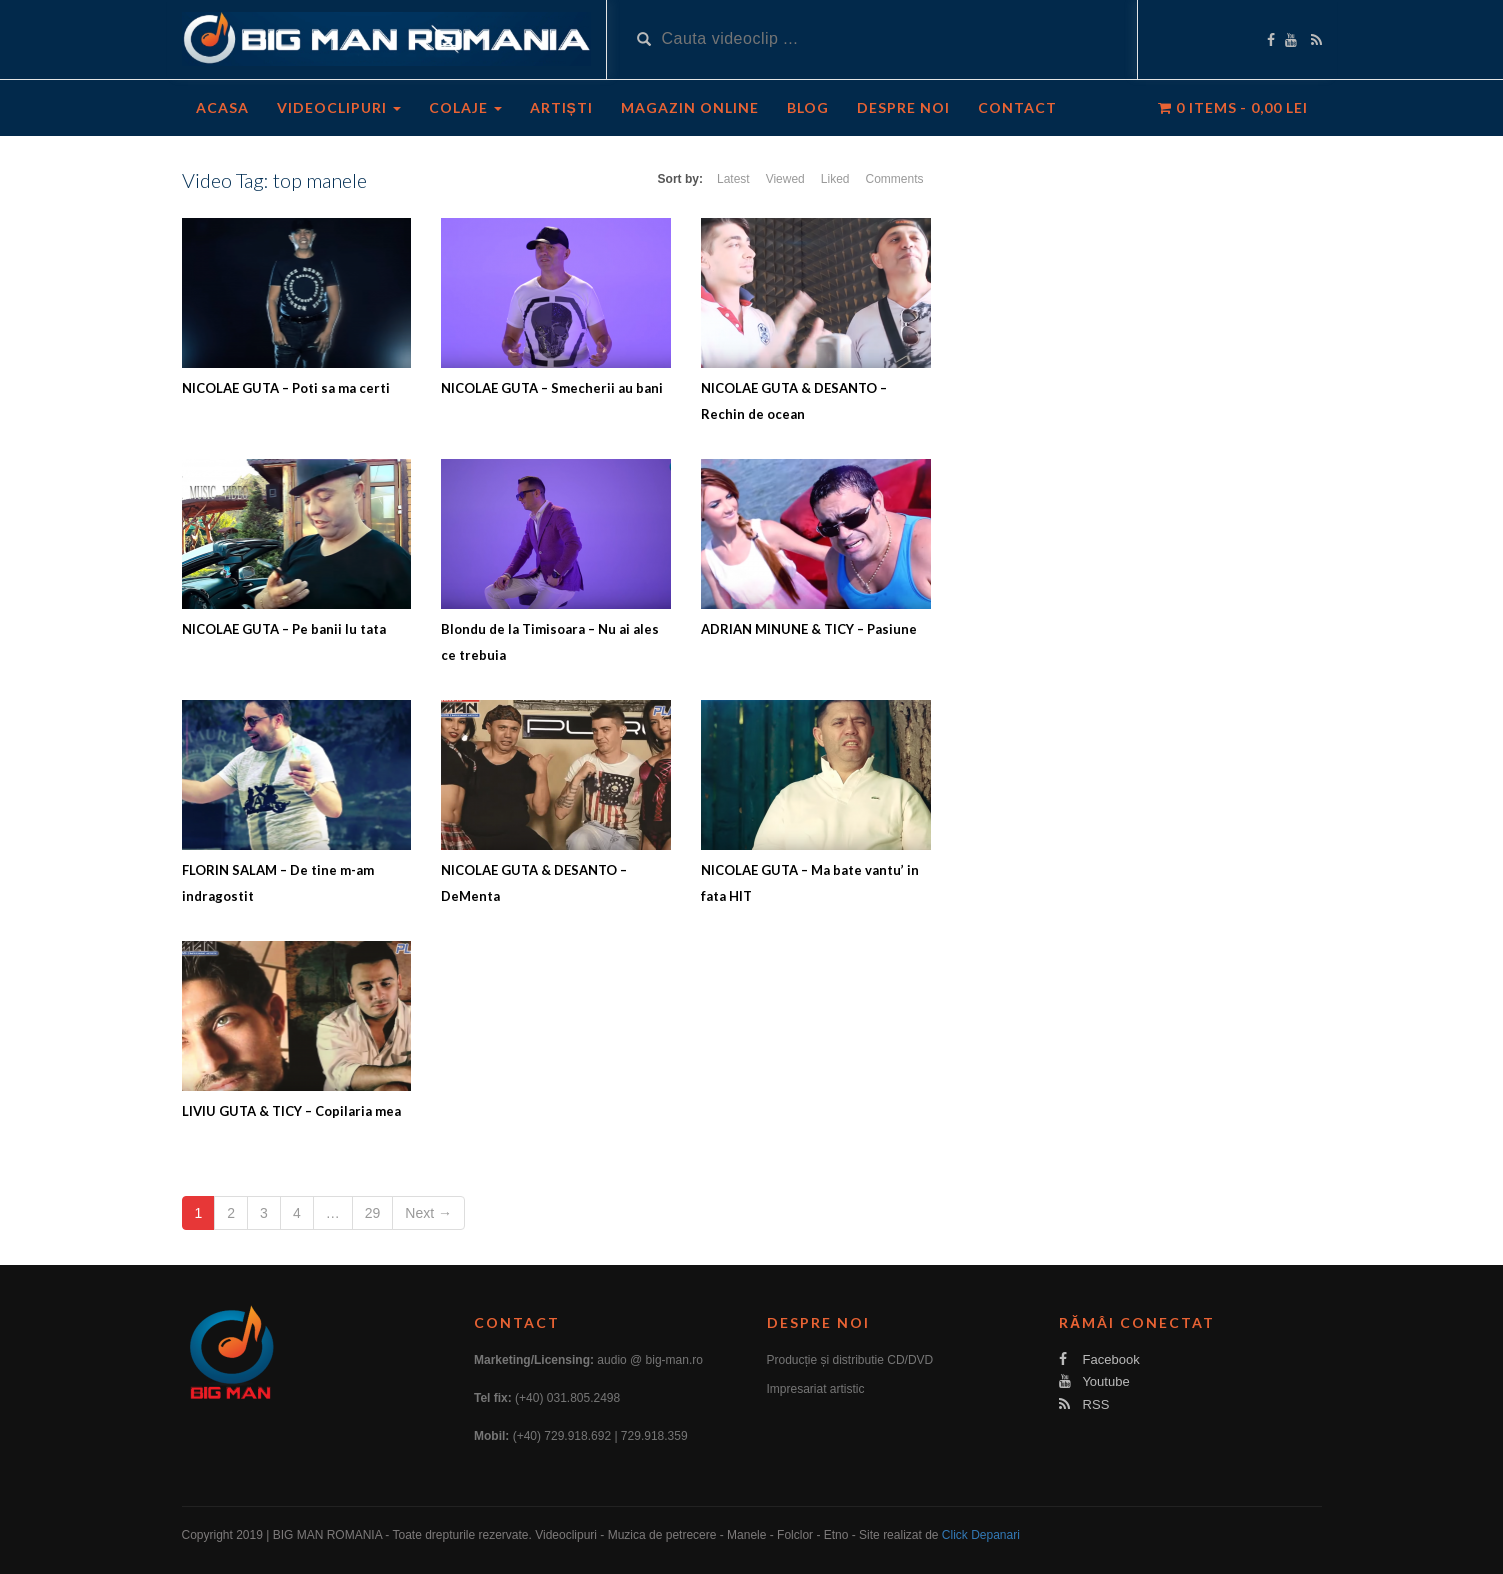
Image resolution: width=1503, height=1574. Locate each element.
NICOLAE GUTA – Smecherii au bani (552, 388)
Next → (428, 1213)
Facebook (1099, 1359)
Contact (1017, 107)
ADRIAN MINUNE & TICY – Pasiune (809, 629)
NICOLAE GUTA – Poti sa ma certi (286, 388)
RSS (1084, 1404)
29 (373, 1213)
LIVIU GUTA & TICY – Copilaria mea (291, 1111)
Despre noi (903, 107)
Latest (733, 179)
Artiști (561, 107)
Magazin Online (690, 107)
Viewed (785, 179)
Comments (894, 179)
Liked (835, 179)
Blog (808, 107)
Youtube (1094, 1381)
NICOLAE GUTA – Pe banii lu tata (284, 629)
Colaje (465, 107)
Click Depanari (981, 1535)
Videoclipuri (339, 107)
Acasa (222, 107)
